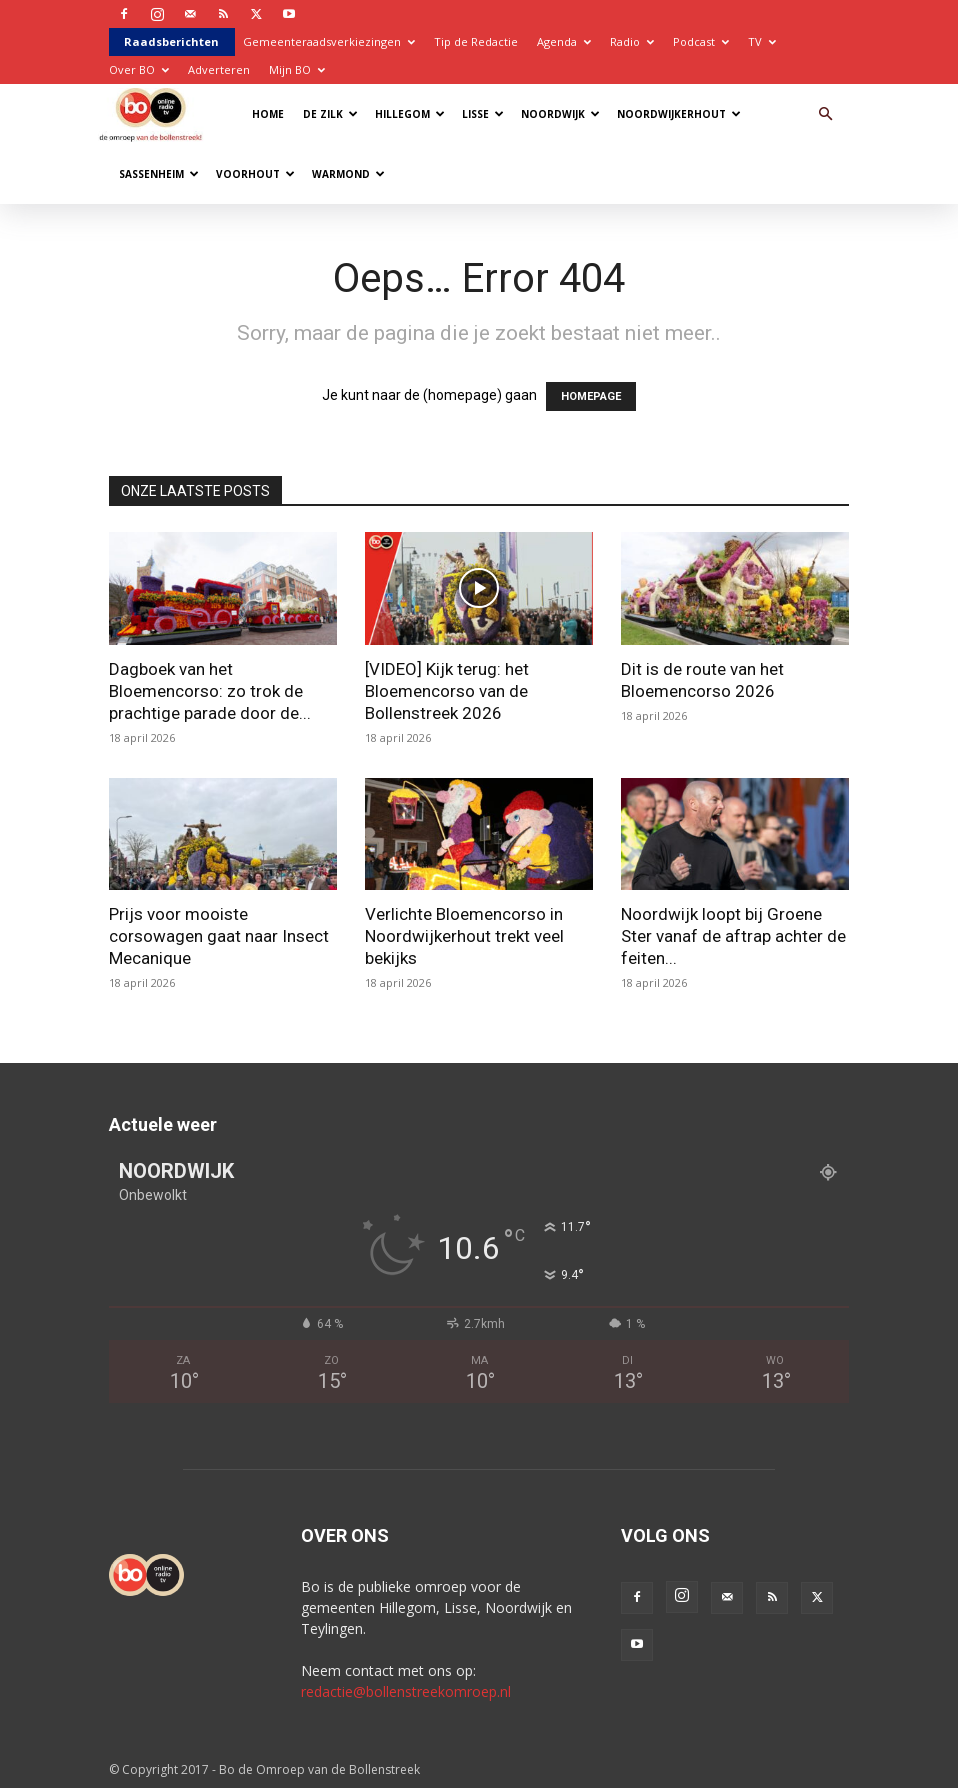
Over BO (139, 69)
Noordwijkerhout (679, 114)
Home (268, 114)
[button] (825, 114)
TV (762, 41)
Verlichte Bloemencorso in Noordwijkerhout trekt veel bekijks (464, 936)
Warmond (348, 174)
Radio (632, 41)
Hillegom (410, 114)
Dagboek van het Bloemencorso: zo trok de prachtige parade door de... (210, 691)
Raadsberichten (171, 41)
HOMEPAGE (591, 396)
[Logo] (155, 113)
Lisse (483, 114)
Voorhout (255, 174)
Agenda (564, 41)
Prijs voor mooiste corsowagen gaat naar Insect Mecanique (219, 936)
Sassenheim (159, 174)
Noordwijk (560, 114)
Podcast (701, 41)
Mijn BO (297, 69)
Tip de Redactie (476, 41)
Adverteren (219, 69)
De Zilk (330, 114)
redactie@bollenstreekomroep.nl (406, 1691)
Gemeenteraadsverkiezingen (329, 41)
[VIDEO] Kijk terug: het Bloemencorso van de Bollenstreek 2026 (447, 691)
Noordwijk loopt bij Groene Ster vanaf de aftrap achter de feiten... (733, 936)
